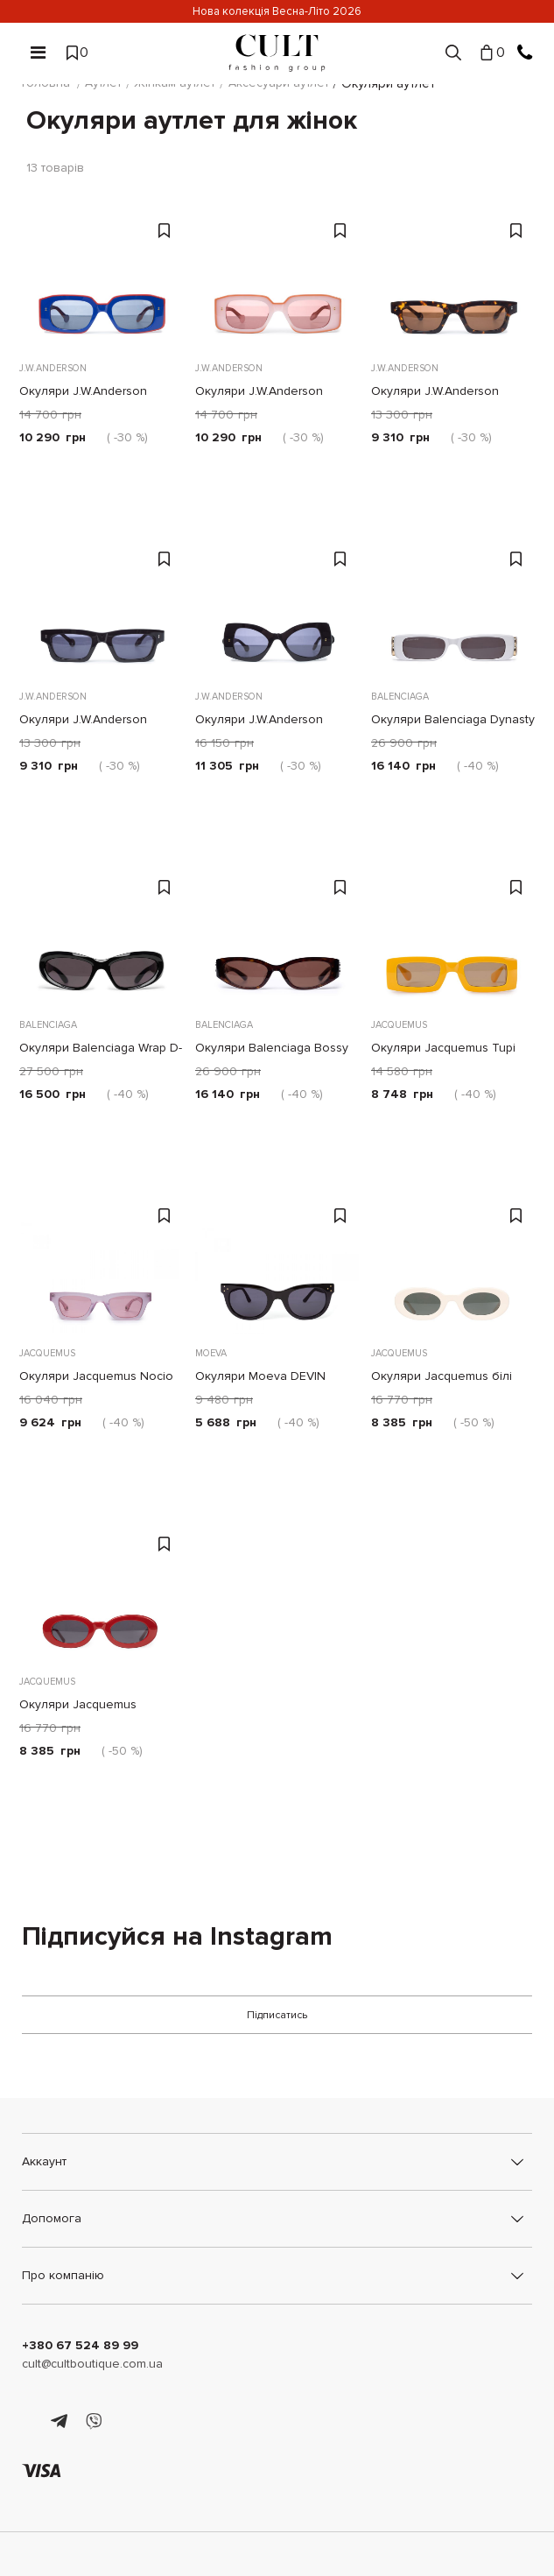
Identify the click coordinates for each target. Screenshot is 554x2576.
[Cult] (277, 53)
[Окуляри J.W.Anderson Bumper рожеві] (277, 277)
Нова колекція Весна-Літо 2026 (277, 11)
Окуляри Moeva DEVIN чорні (276, 1374)
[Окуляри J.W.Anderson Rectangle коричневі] (452, 277)
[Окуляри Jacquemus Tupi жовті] (452, 934)
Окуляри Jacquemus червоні (101, 1702)
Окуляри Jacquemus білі (439, 1374)
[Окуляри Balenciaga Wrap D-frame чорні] (101, 934)
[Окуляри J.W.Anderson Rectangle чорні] (101, 606)
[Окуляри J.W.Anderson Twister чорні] (277, 606)
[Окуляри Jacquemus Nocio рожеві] (101, 1262)
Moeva (209, 1351)
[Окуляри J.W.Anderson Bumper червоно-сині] (101, 277)
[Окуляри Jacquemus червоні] (101, 1591)
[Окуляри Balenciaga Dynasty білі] (452, 606)
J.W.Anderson (51, 366)
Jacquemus (397, 1023)
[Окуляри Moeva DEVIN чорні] (277, 1262)
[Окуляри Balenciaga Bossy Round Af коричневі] (277, 934)
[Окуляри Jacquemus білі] (452, 1262)
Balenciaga (398, 694)
